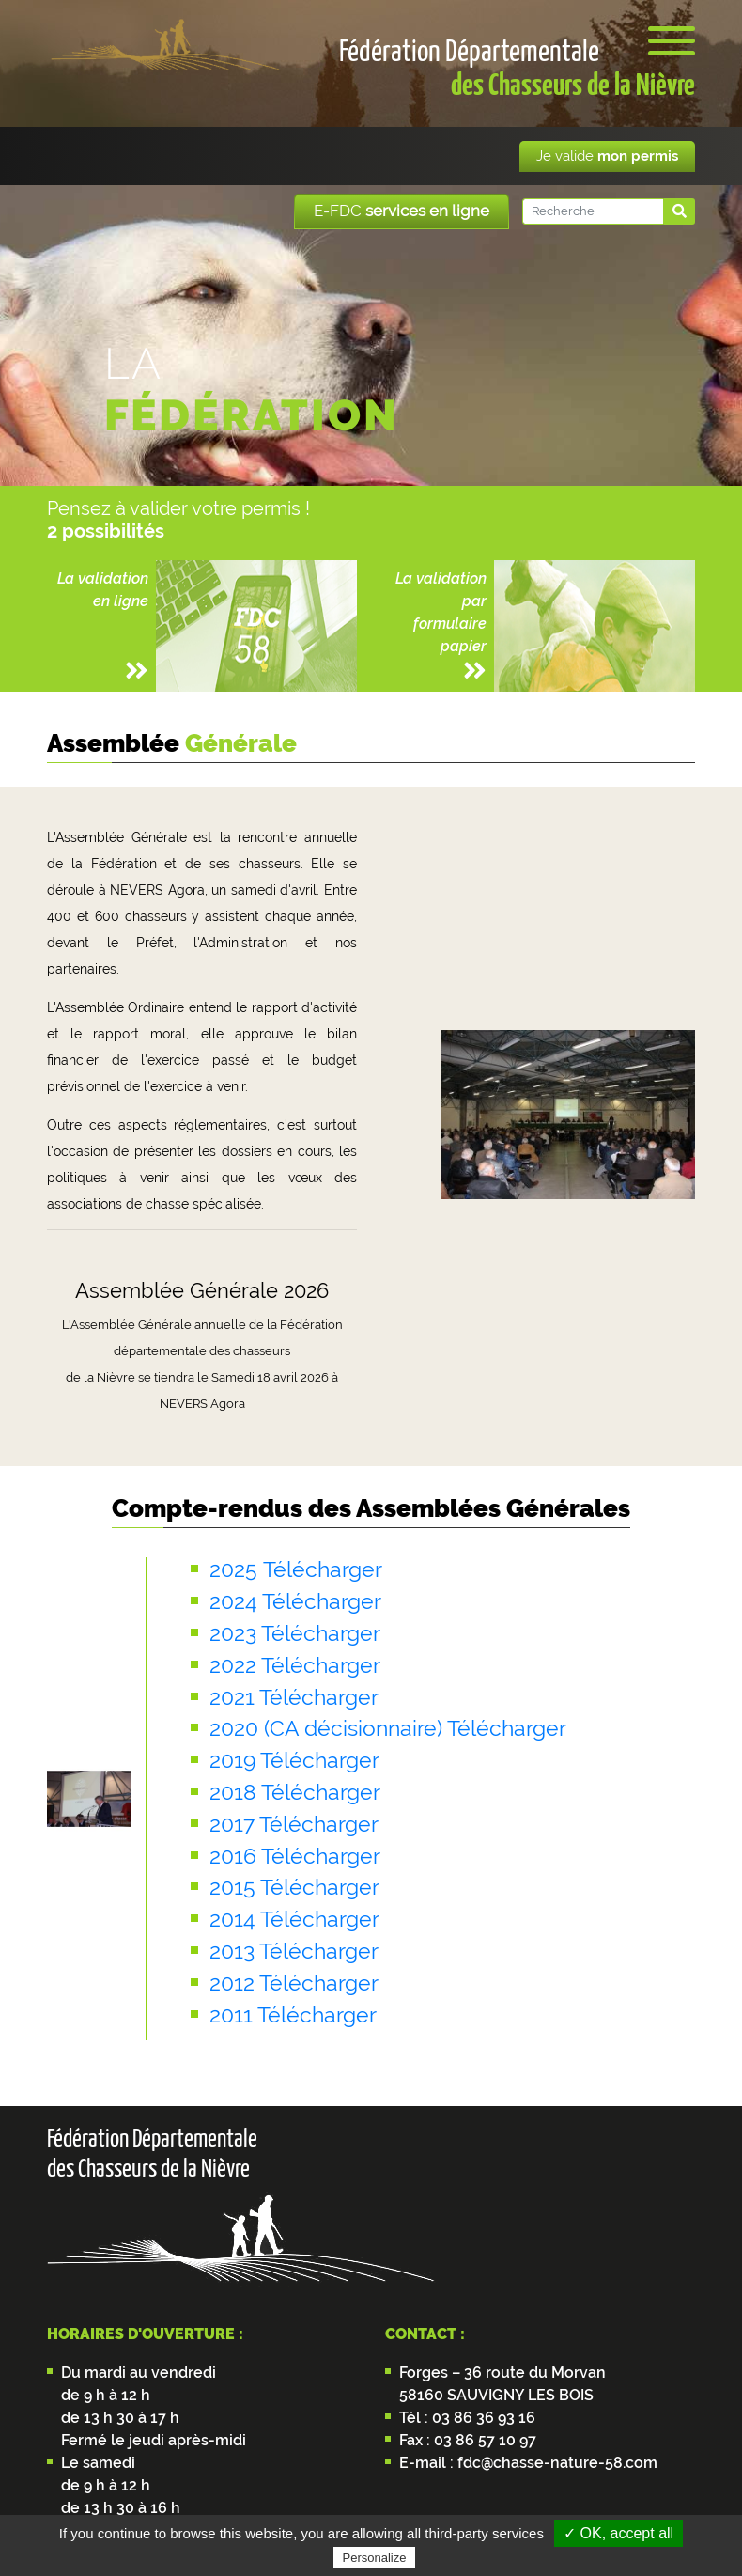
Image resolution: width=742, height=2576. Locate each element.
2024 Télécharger (295, 1601)
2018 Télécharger (294, 1792)
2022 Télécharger (294, 1665)
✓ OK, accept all (618, 2533)
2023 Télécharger (294, 1633)
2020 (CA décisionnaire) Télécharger (387, 1728)
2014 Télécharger (294, 1919)
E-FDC (401, 210)
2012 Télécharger (294, 1983)
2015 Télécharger (294, 1887)
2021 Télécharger (294, 1697)
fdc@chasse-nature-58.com (555, 2463)
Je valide (607, 156)
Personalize (375, 2558)
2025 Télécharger (295, 1569)
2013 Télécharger (294, 1951)
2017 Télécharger (294, 1824)
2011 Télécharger (293, 2015)
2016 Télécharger (294, 1856)
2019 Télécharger (294, 1760)
